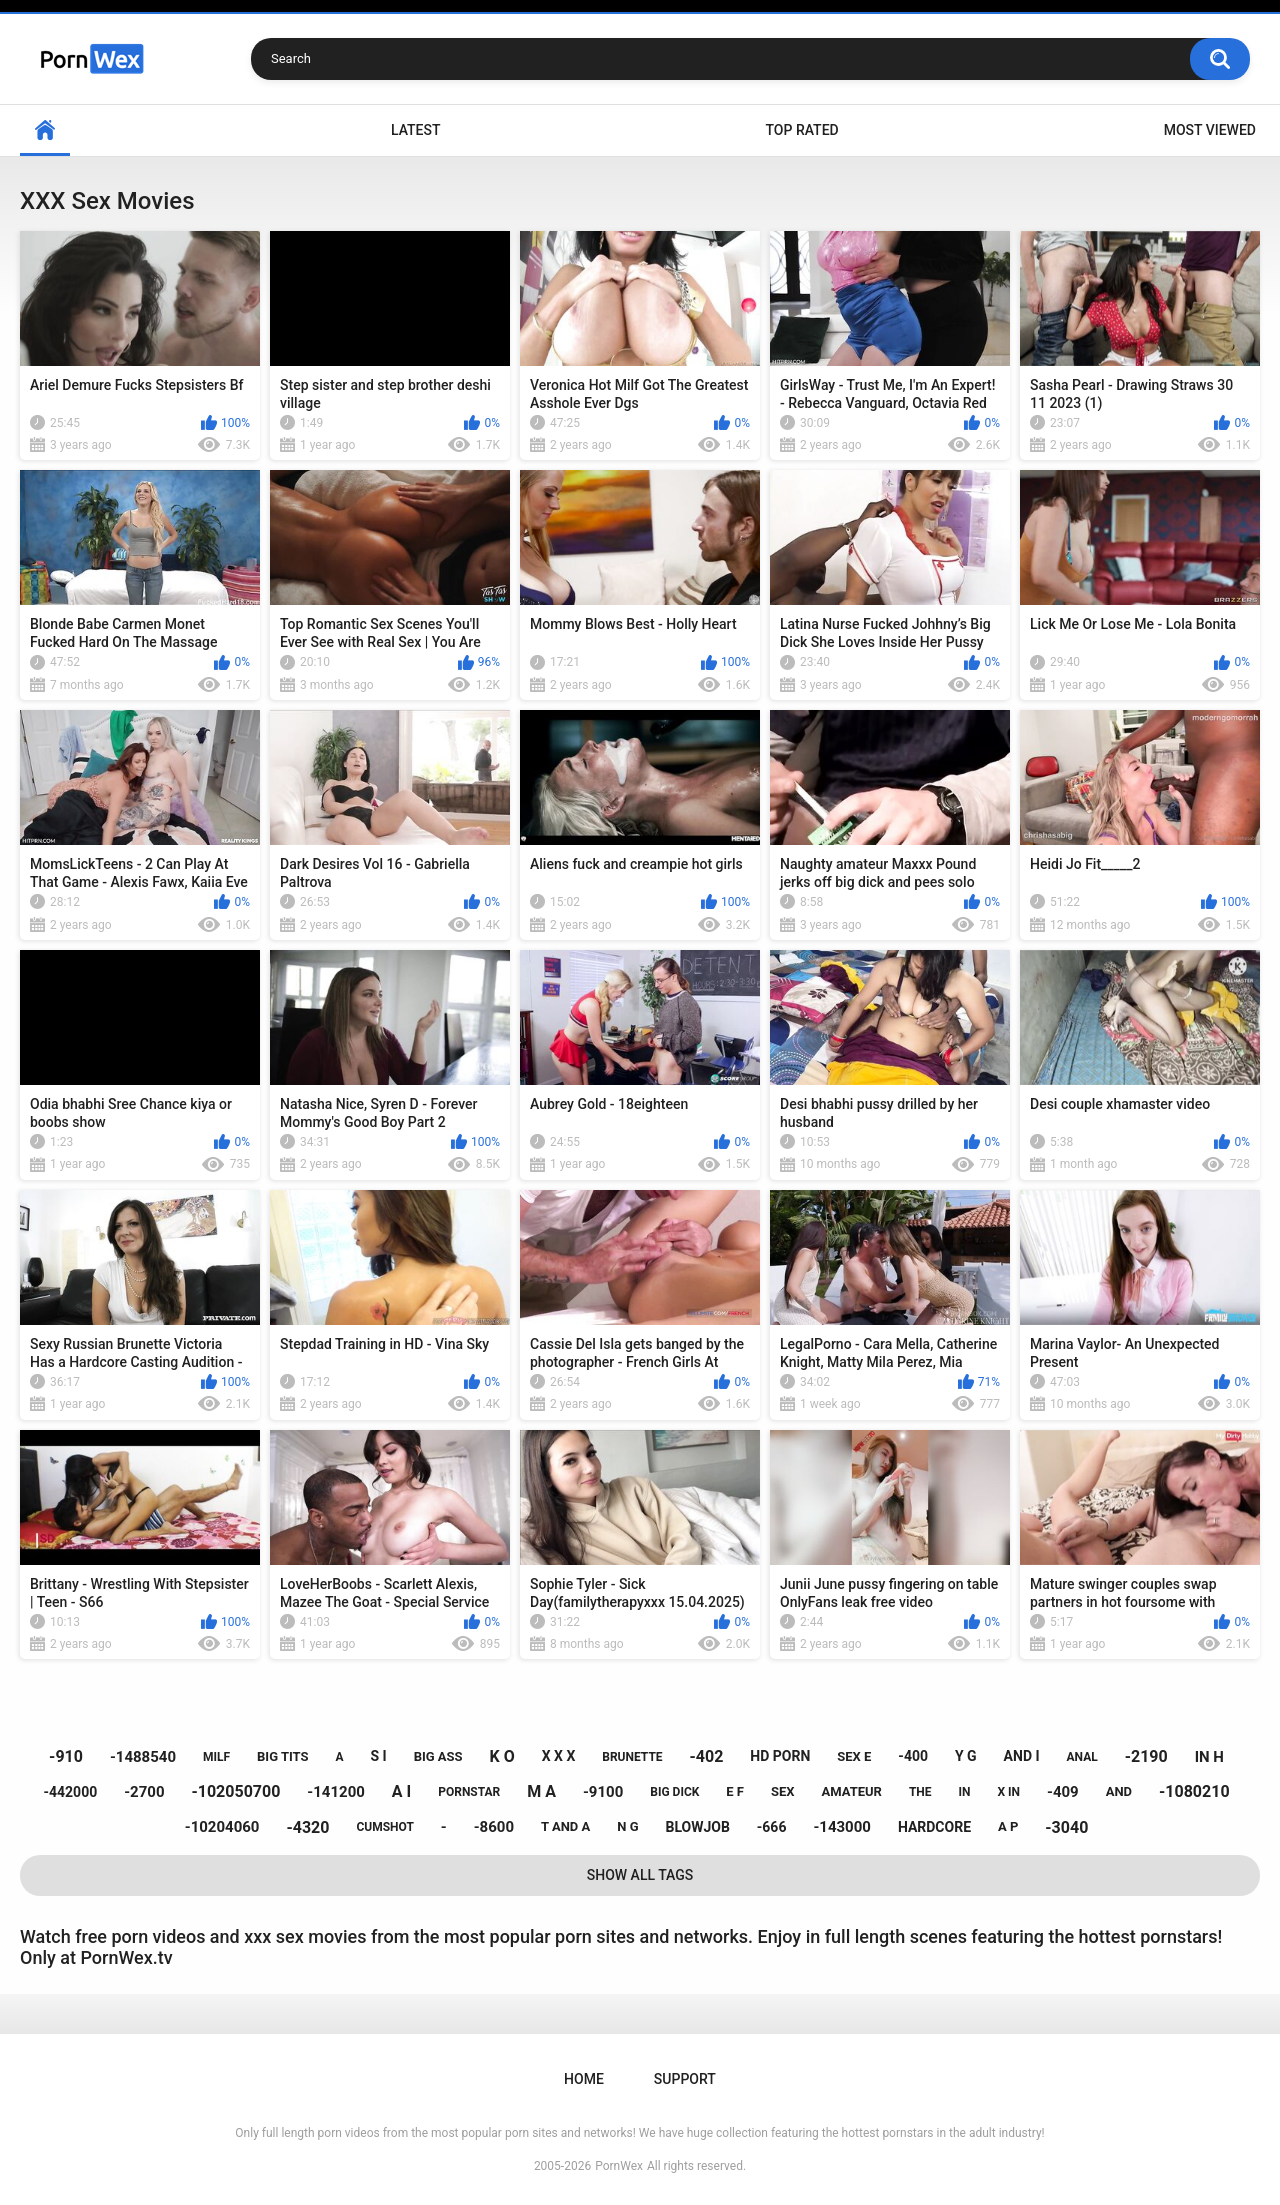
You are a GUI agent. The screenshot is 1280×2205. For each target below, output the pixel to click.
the (920, 1792)
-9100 (603, 1792)
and (1119, 1791)
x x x (559, 1756)
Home (45, 130)
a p (1008, 1826)
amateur (852, 1791)
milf (216, 1757)
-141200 (336, 1792)
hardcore (934, 1827)
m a (541, 1791)
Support (685, 2079)
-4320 (307, 1827)
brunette (632, 1757)
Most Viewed (1210, 130)
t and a (565, 1826)
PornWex (619, 2166)
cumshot (384, 1827)
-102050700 (235, 1791)
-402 (707, 1756)
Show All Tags (640, 1875)
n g (627, 1826)
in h (1209, 1757)
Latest (416, 130)
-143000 (842, 1827)
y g (966, 1756)
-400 (913, 1756)
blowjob (697, 1827)
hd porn (780, 1756)
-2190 (1146, 1756)
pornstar (469, 1792)
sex (783, 1791)
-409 (1063, 1792)
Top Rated (801, 130)
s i (379, 1756)
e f (735, 1791)
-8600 (494, 1827)
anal (1082, 1757)
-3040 (1066, 1827)
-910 (66, 1756)
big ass (438, 1756)
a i (401, 1791)
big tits (282, 1756)
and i (1022, 1756)
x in (1008, 1792)
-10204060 (222, 1827)
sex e (854, 1756)
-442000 (70, 1792)
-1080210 (1194, 1791)
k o (502, 1756)
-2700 (144, 1792)
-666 (772, 1827)
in (965, 1792)
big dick (674, 1792)
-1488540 (143, 1757)
